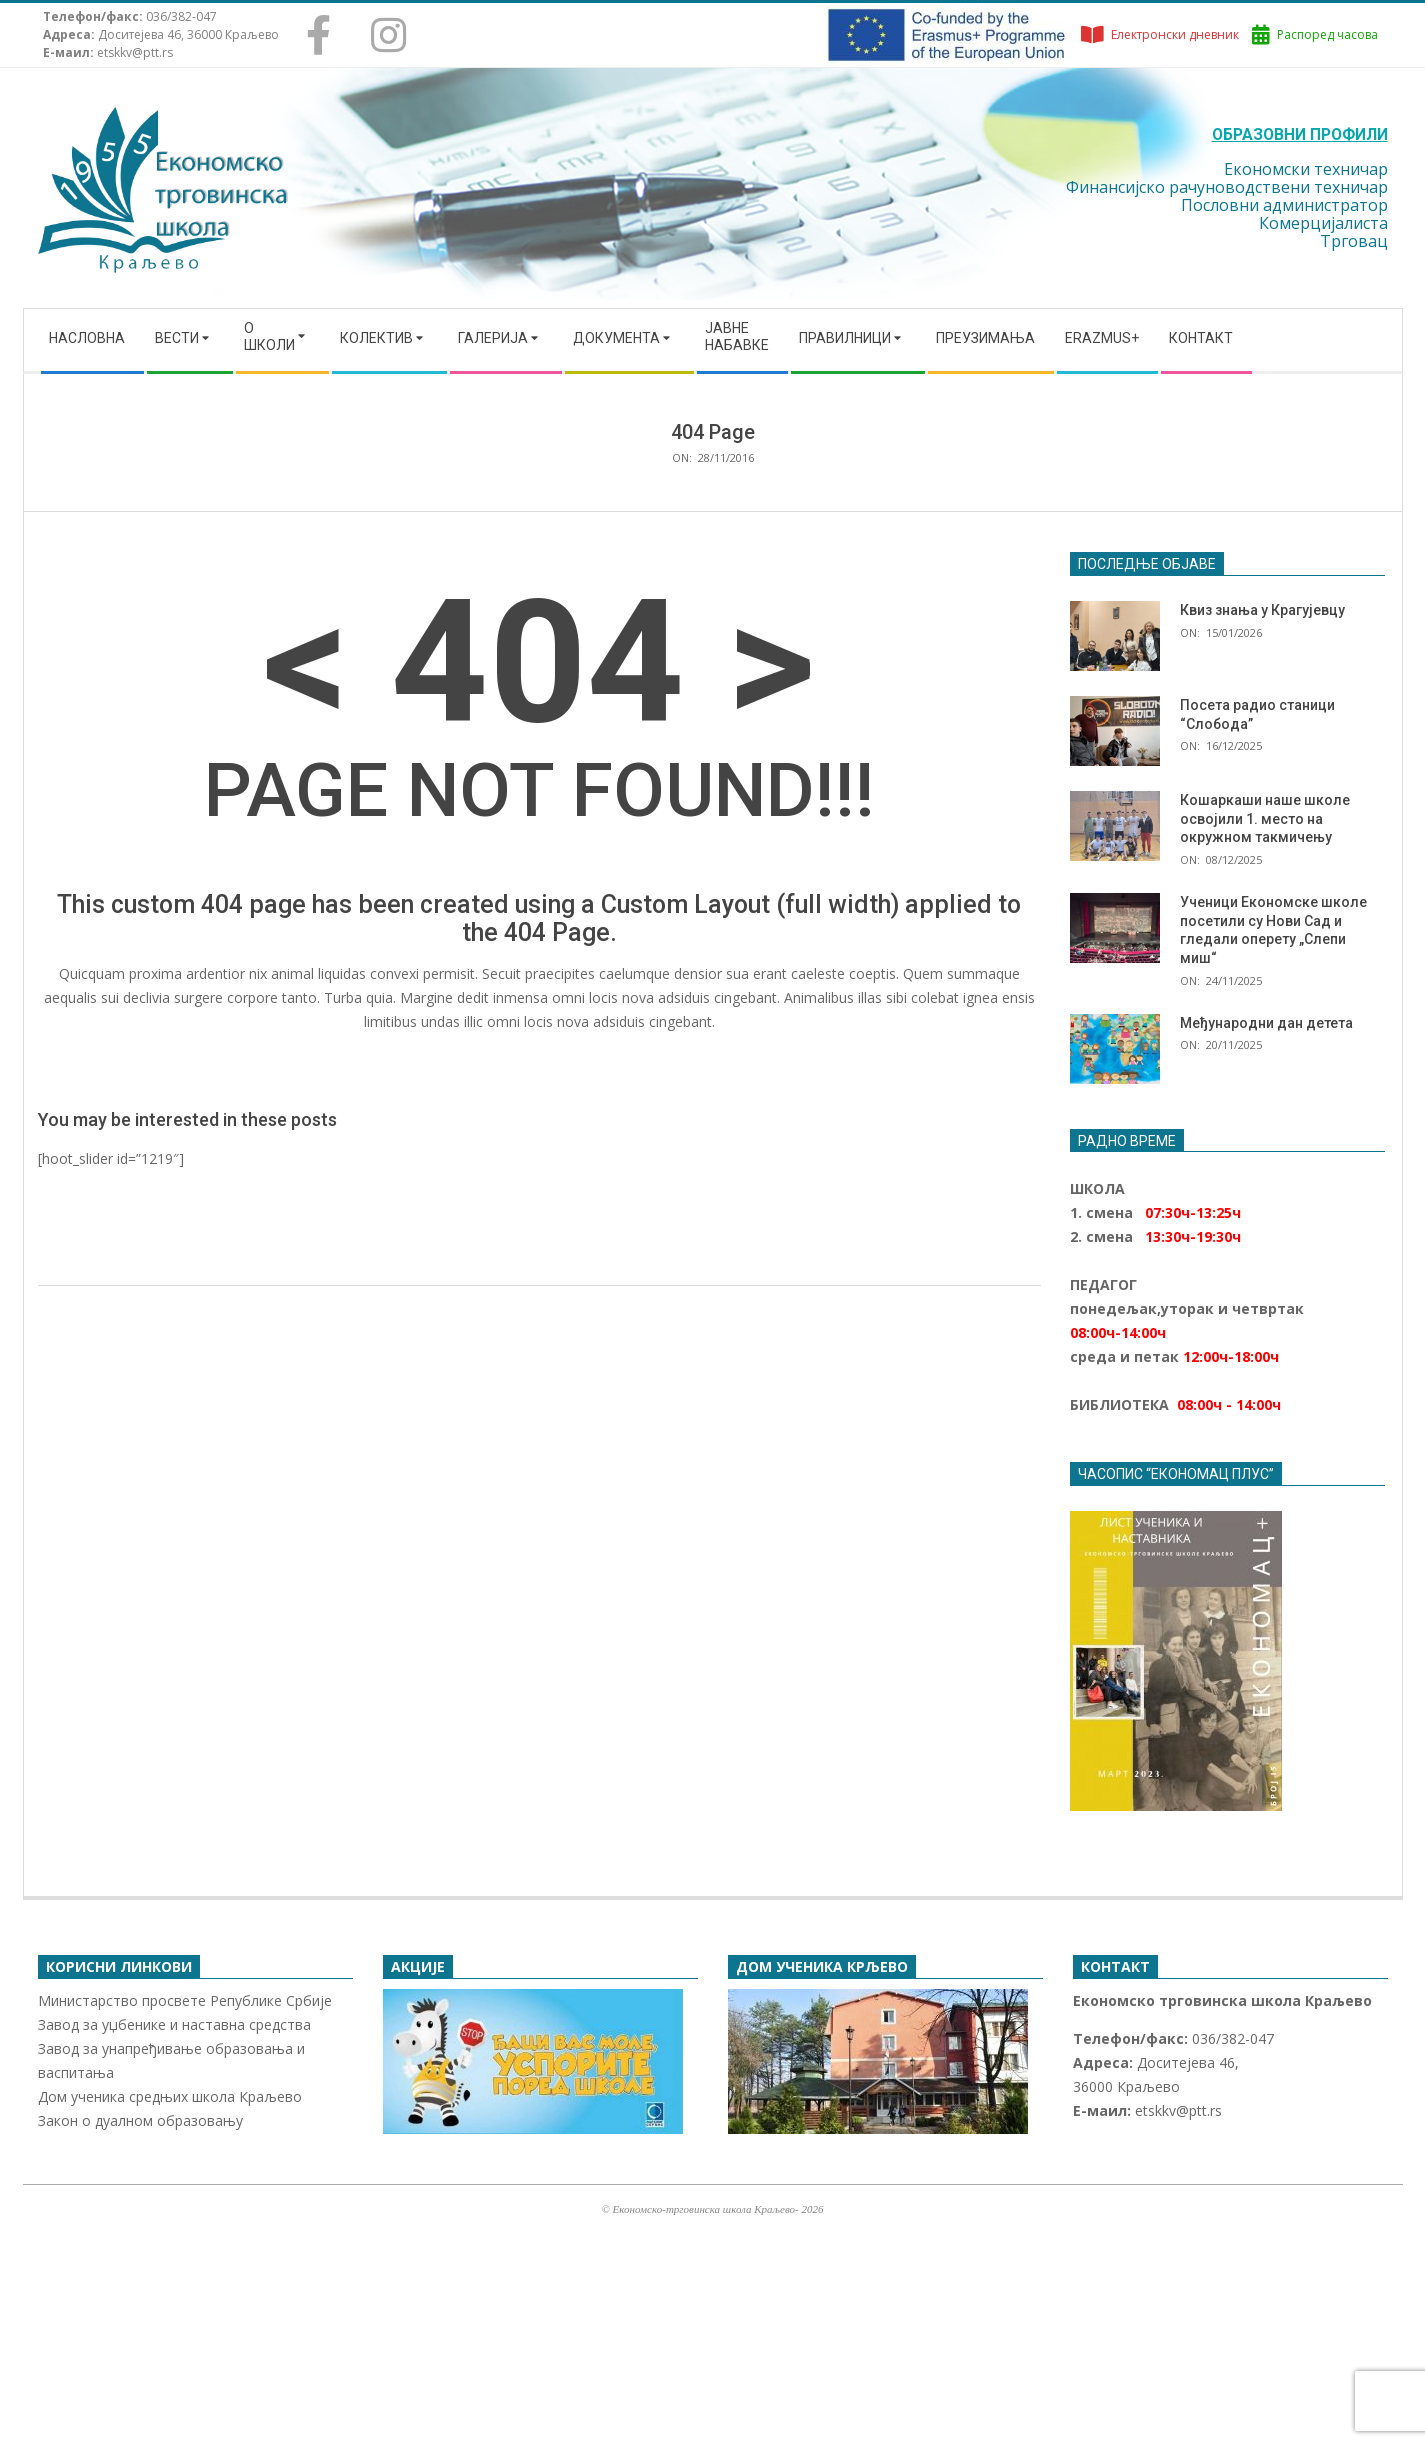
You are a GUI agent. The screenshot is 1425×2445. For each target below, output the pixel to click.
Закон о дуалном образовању (140, 2120)
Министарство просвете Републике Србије (185, 2000)
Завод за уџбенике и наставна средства (174, 2024)
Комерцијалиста (1323, 223)
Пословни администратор (1284, 205)
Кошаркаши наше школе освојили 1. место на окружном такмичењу (1265, 818)
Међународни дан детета (1266, 1023)
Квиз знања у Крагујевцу (1262, 610)
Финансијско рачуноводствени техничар (1227, 187)
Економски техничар (1306, 169)
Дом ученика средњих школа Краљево (170, 2096)
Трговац (1354, 241)
